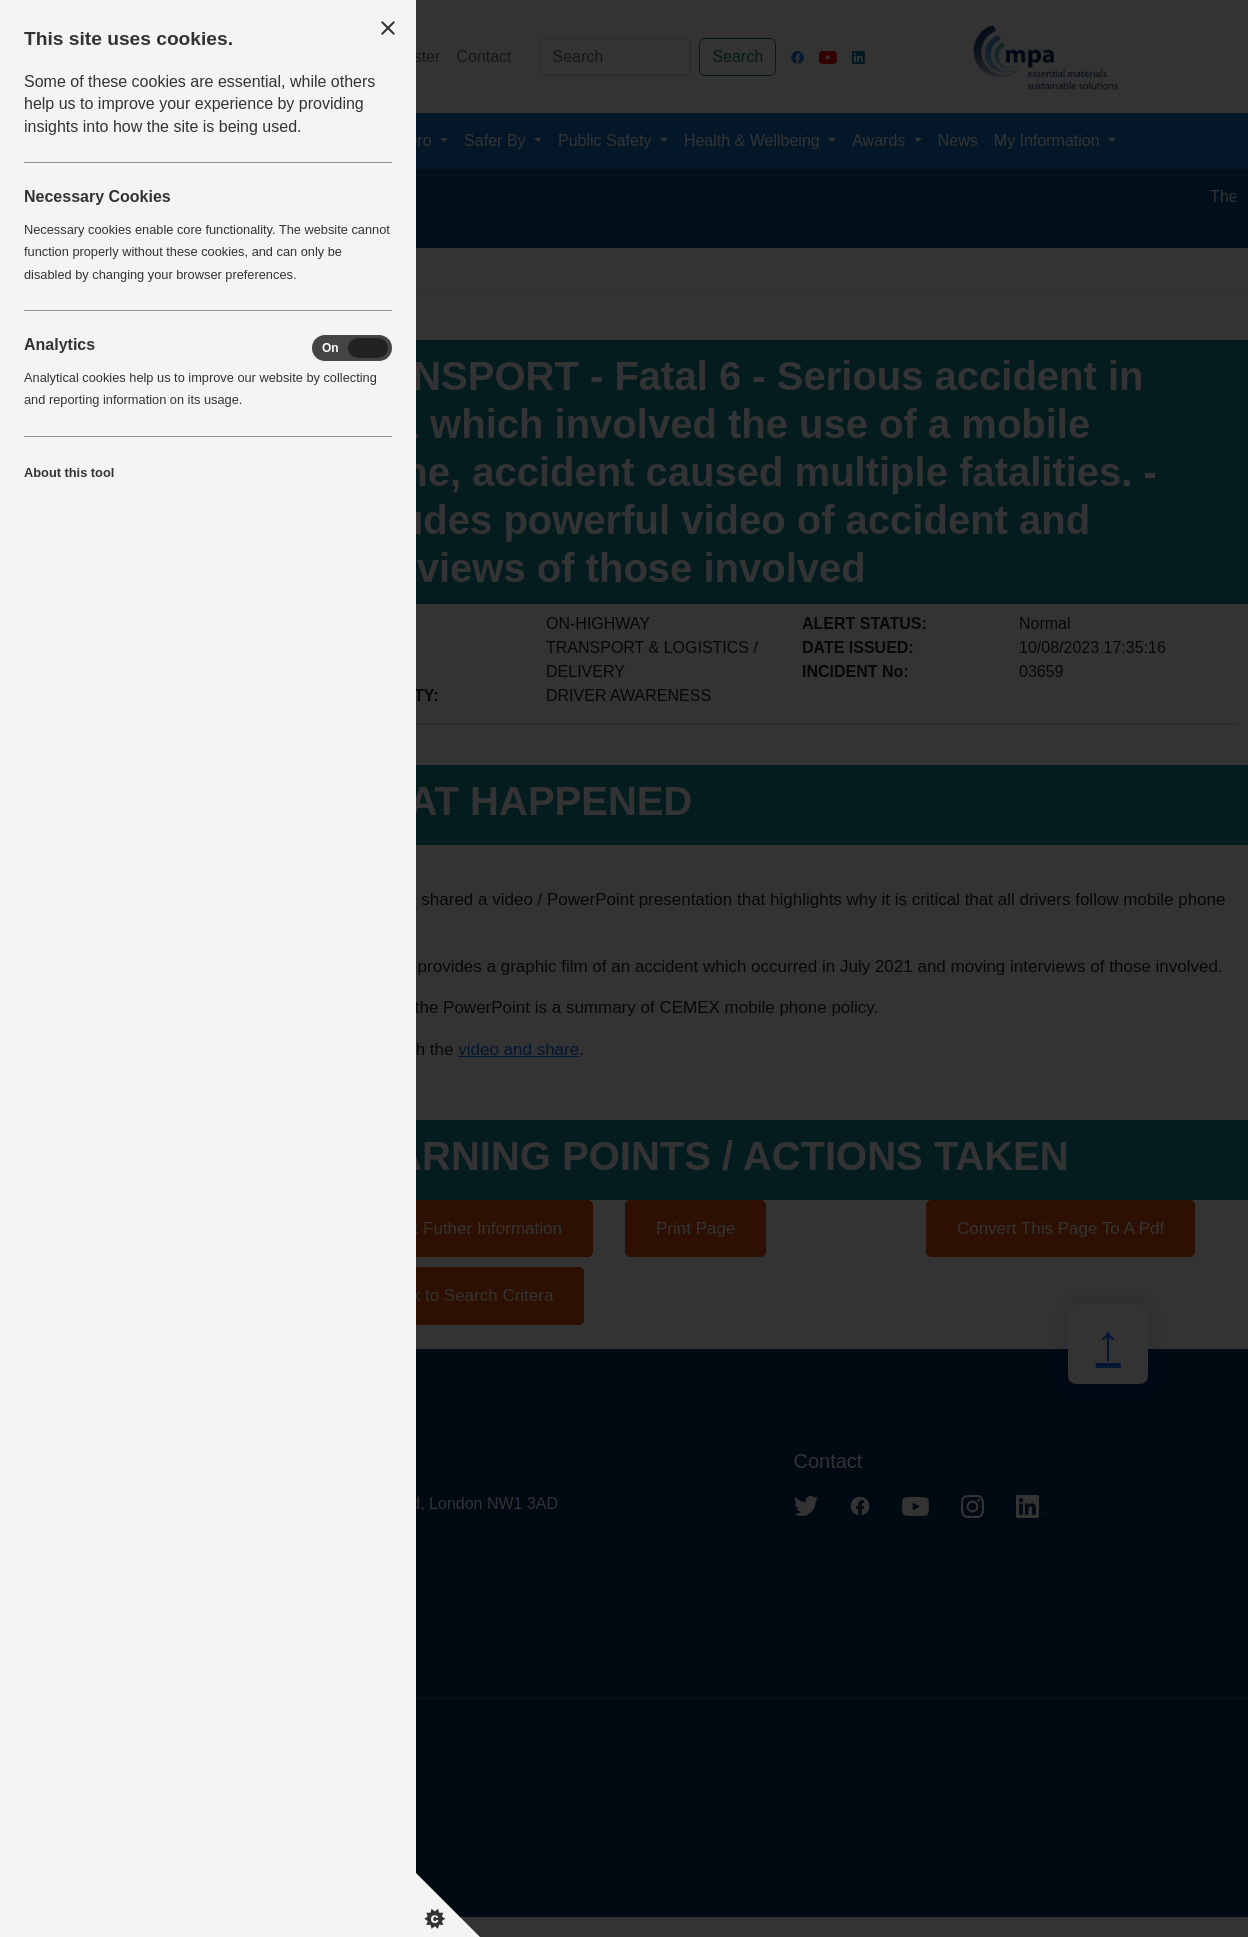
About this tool (69, 472)
